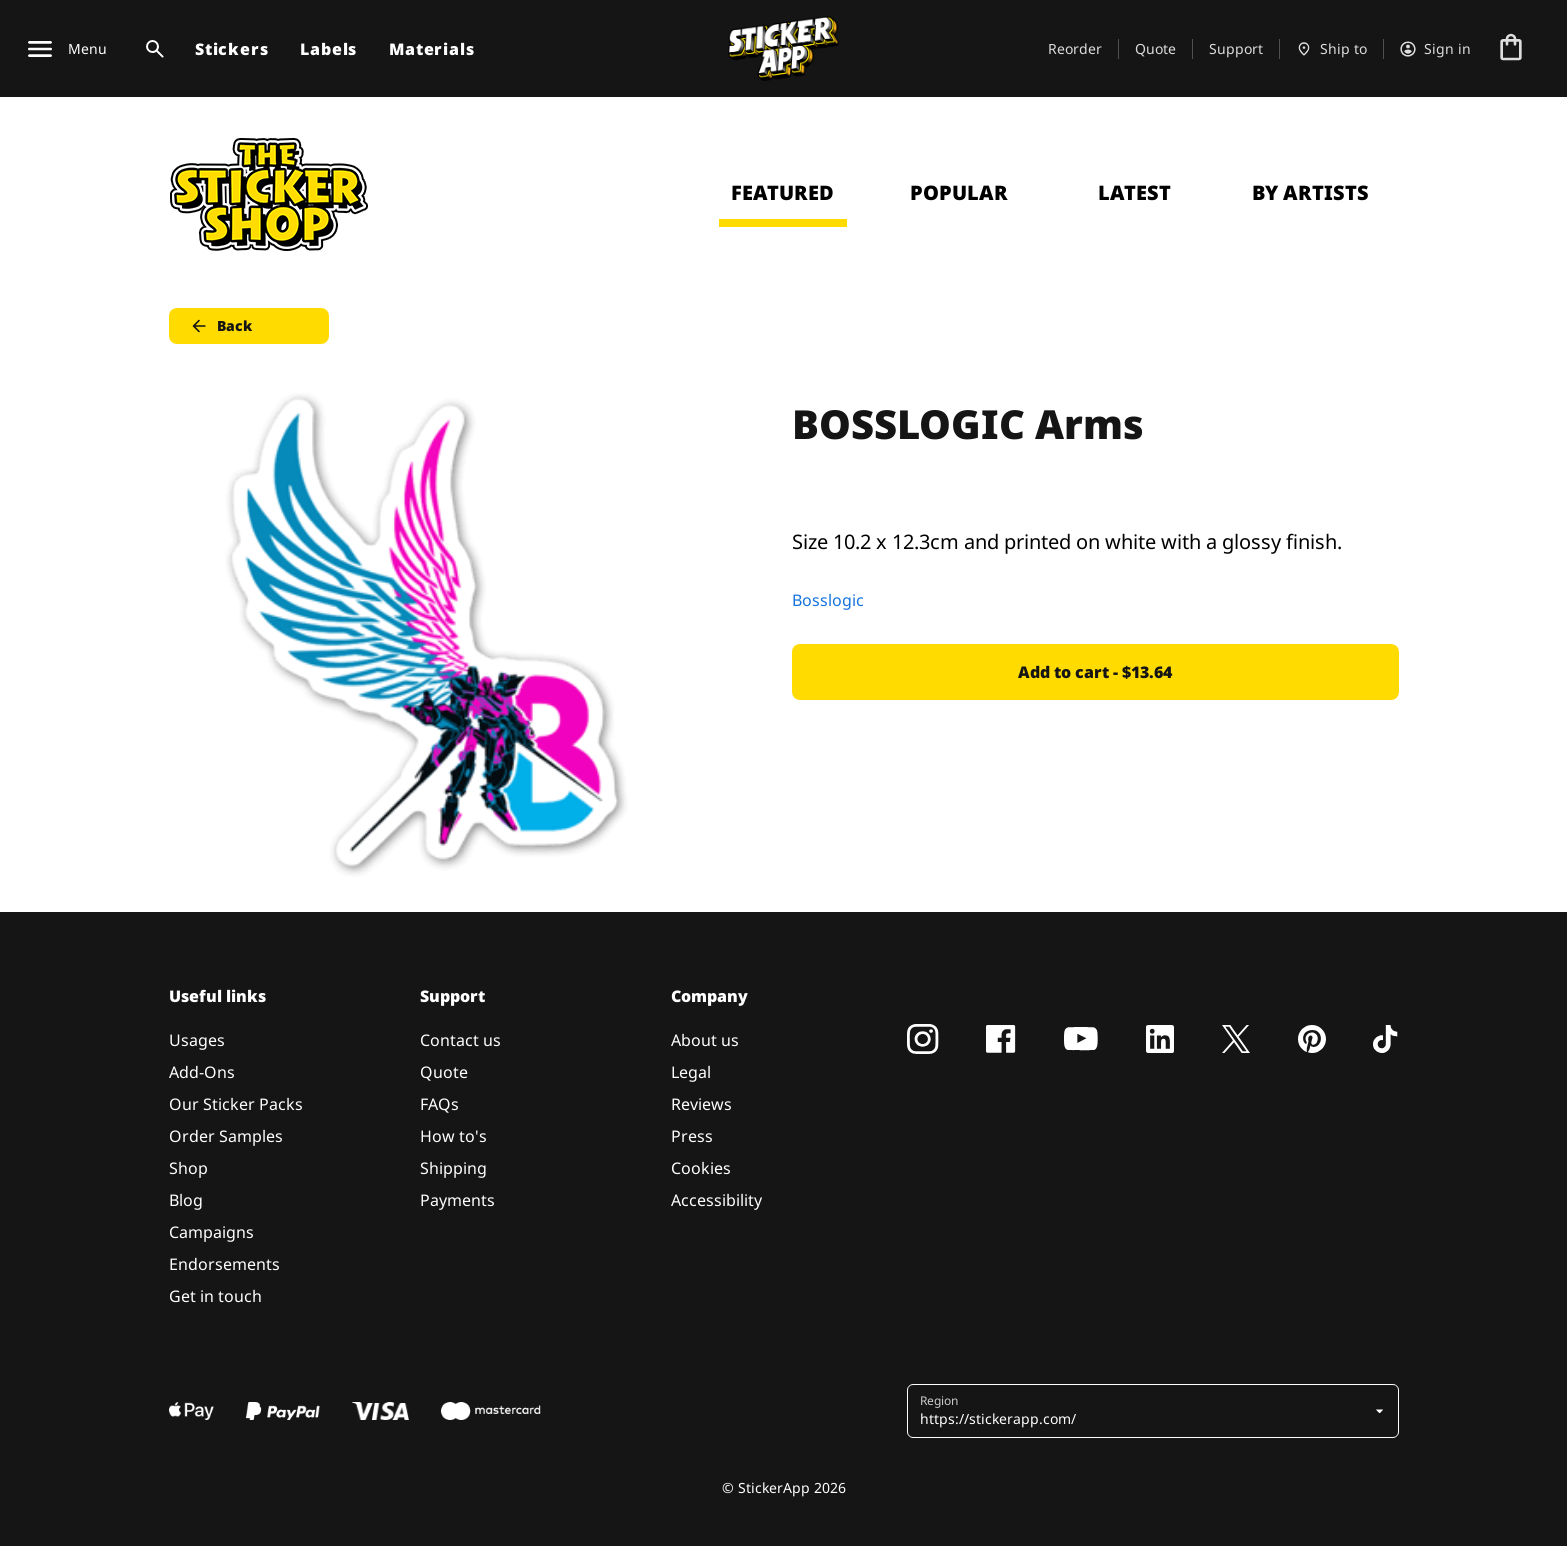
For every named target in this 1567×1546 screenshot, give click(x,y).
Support (1236, 48)
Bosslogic (828, 600)
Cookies (701, 1168)
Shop (188, 1168)
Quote (1155, 48)
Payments (457, 1200)
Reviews (701, 1104)
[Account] (1435, 49)
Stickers (231, 49)
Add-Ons (202, 1072)
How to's (453, 1136)
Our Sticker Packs (236, 1104)
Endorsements (224, 1264)
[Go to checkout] (1511, 49)
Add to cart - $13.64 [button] (1095, 672)
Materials (431, 49)
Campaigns (211, 1232)
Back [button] (220, 326)
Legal (691, 1072)
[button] (1145, 1411)
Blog (186, 1200)
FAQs (439, 1104)
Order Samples (226, 1136)
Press (692, 1136)
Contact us (460, 1040)
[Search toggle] (151, 49)
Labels (328, 49)
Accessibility (716, 1200)
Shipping (453, 1168)
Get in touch (215, 1296)
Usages (197, 1040)
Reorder (1075, 48)
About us (705, 1040)
